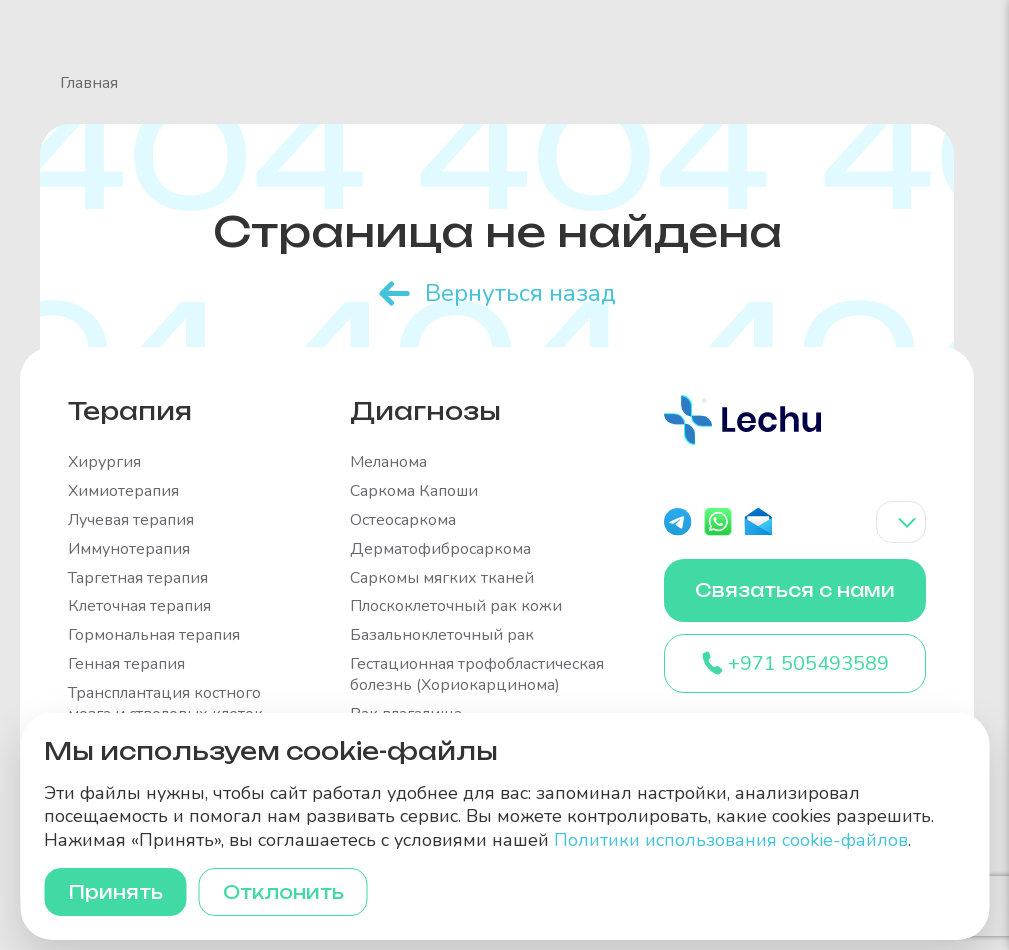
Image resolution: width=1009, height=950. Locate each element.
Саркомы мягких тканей (442, 578)
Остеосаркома (403, 520)
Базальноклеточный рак (442, 635)
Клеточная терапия (139, 606)
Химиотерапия (123, 491)
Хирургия (104, 462)
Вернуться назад (520, 293)
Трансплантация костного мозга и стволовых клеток (165, 704)
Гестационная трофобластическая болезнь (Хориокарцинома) (477, 675)
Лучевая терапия (131, 520)
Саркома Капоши (414, 491)
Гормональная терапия (154, 635)
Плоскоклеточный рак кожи (456, 606)
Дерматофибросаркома (440, 549)
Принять (115, 892)
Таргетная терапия (138, 578)
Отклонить (283, 892)
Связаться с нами (795, 590)
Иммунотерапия (129, 549)
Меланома (388, 462)
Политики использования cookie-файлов (731, 840)
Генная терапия (126, 664)
